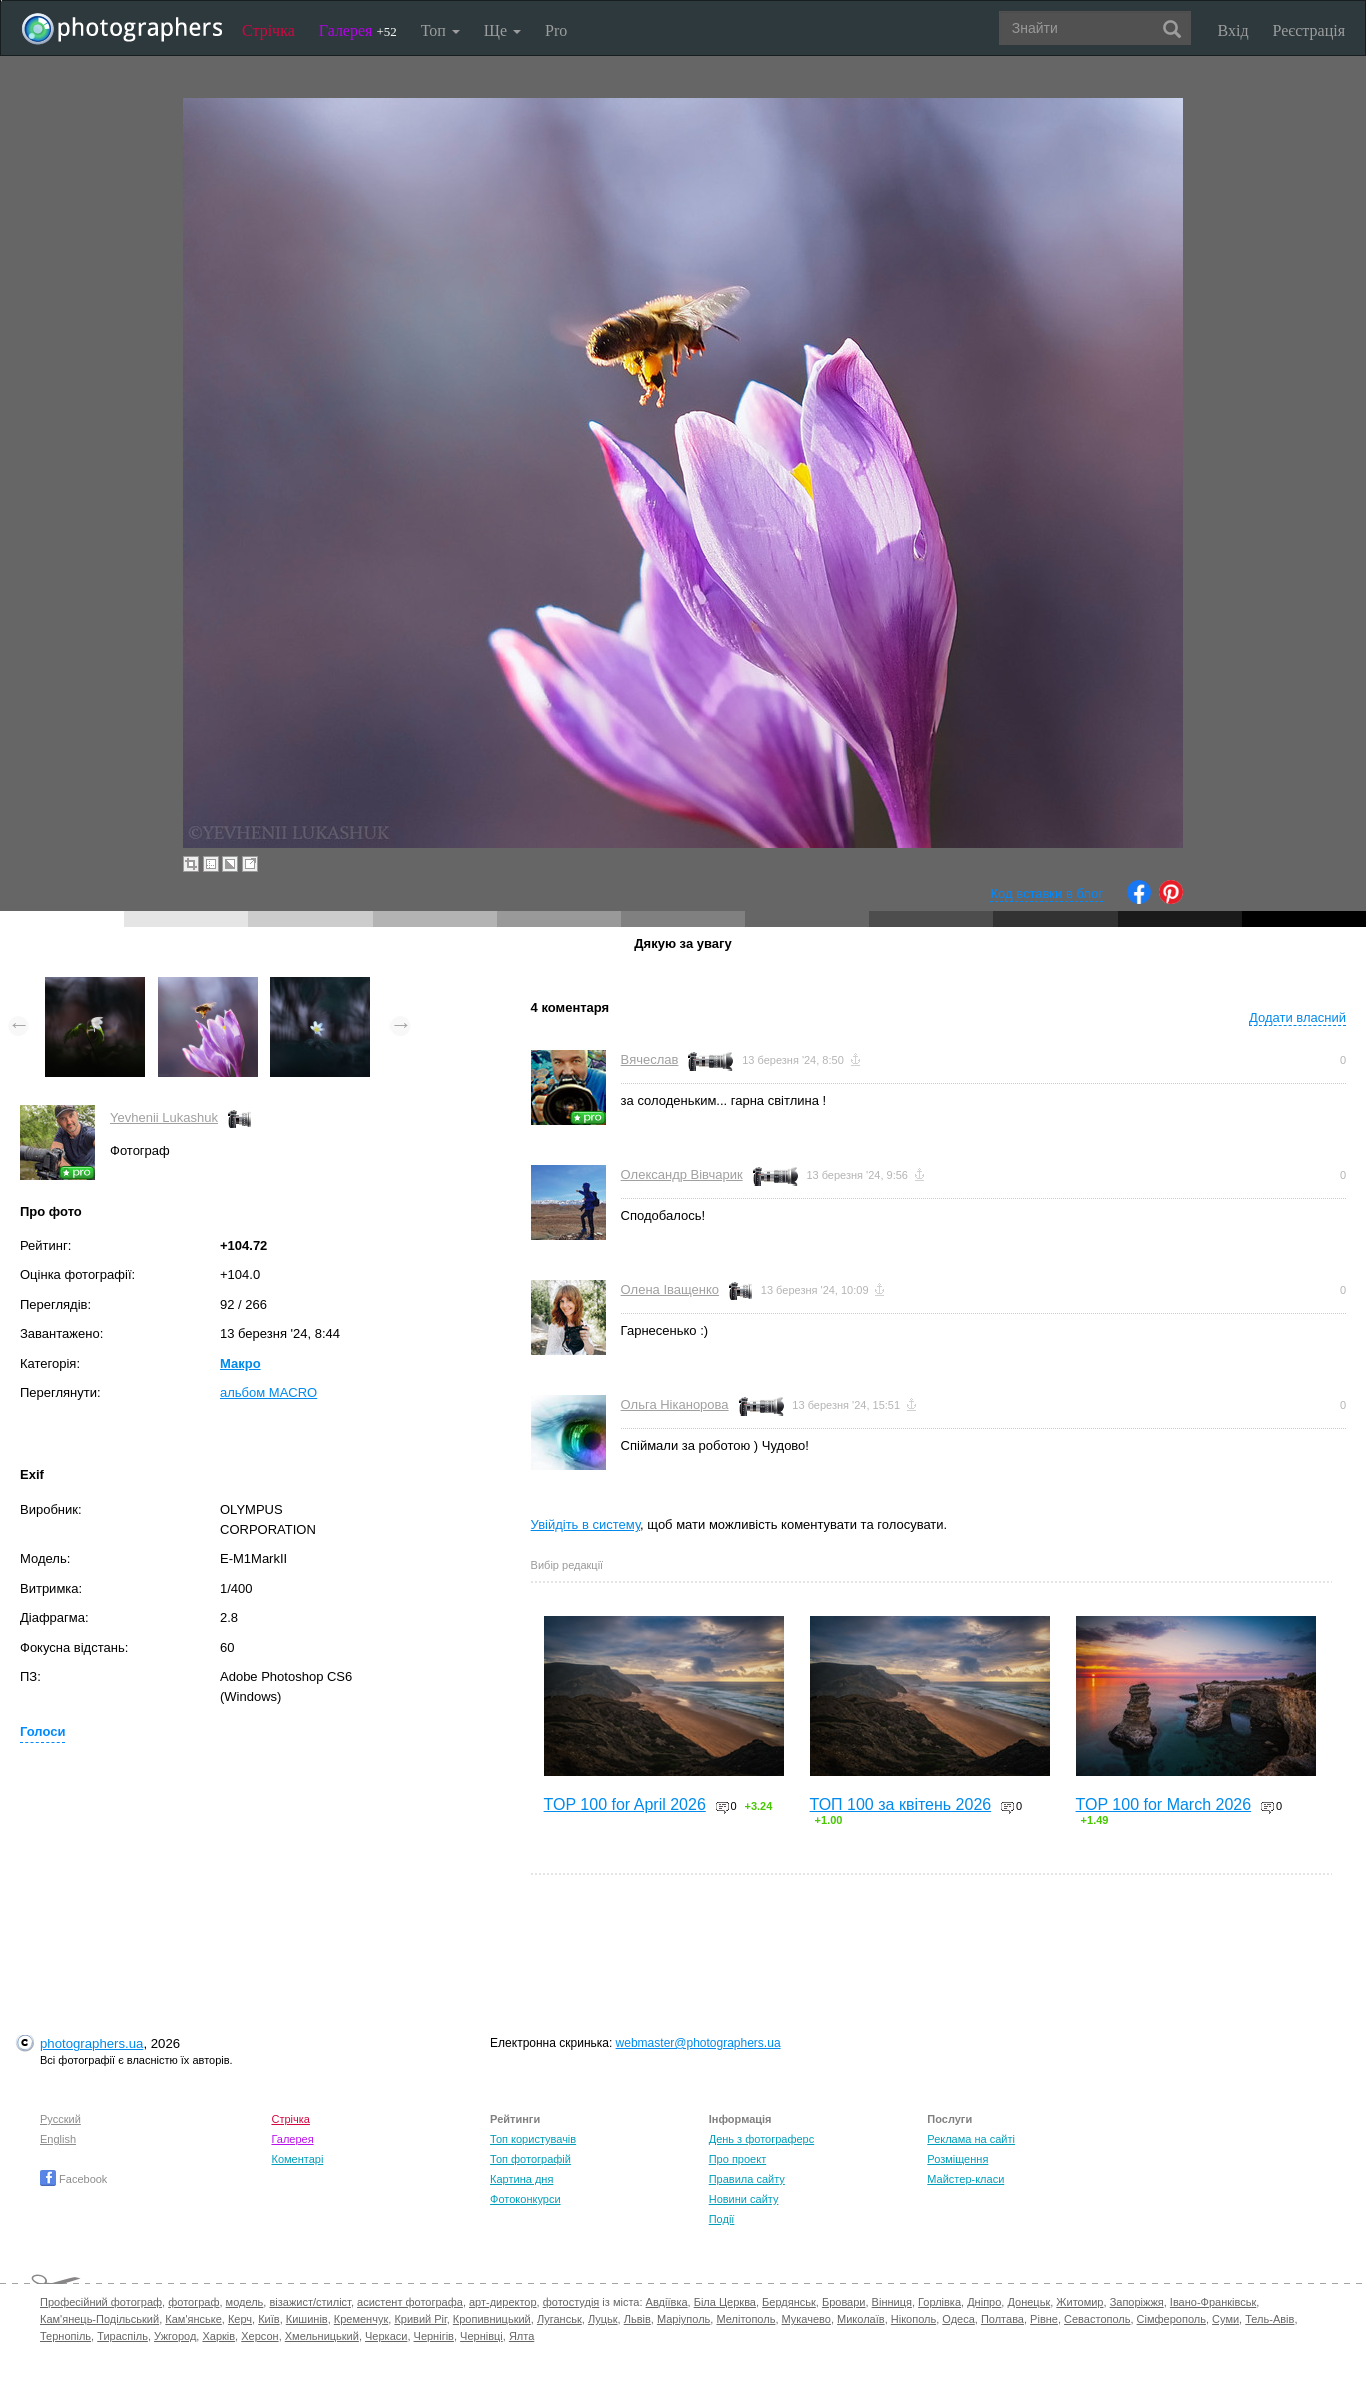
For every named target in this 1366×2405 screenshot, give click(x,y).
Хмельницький (322, 2336)
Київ (268, 2319)
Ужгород (175, 2336)
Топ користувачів (533, 2139)
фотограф (193, 2302)
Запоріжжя (1137, 2302)
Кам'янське (193, 2319)
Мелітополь (745, 2319)
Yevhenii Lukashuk (164, 1117)
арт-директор (503, 2302)
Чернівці (481, 2336)
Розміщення (957, 2159)
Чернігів (434, 2336)
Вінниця (892, 2302)
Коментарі (297, 2159)
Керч (240, 2319)
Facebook (73, 2179)
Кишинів (307, 2319)
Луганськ (559, 2319)
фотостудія (571, 2302)
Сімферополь (1171, 2319)
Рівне (1044, 2319)
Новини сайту (744, 2199)
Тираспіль (122, 2336)
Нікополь (913, 2319)
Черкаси (386, 2336)
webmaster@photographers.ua (698, 2043)
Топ (440, 30)
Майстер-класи (965, 2179)
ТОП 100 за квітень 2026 (901, 1804)
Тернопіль (65, 2336)
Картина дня (521, 2179)
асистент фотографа (410, 2302)
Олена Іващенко (670, 1289)
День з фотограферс (762, 2139)
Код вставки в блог (1046, 893)
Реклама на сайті (971, 2139)
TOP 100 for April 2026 (625, 1804)
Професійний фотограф (101, 2302)
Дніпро (984, 2302)
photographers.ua (91, 2043)
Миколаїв (861, 2319)
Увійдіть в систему (586, 1524)
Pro (556, 30)
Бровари (844, 2302)
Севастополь (1097, 2319)
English (58, 2139)
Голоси (42, 1731)
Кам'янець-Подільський (99, 2319)
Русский (60, 2119)
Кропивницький (492, 2319)
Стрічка (268, 30)
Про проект (737, 2159)
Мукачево (806, 2319)
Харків (218, 2336)
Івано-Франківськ (1213, 2302)
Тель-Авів (1269, 2319)
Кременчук (361, 2319)
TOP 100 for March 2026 (1164, 1804)
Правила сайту (747, 2179)
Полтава (1002, 2319)
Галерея (358, 30)
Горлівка (939, 2302)
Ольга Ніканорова (675, 1404)
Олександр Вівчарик (682, 1174)
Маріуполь (683, 2319)
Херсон (259, 2336)
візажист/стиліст (309, 2302)
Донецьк (1028, 2302)
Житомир (1079, 2302)
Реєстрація (1309, 30)
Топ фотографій (530, 2159)
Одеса (958, 2319)
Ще (502, 30)
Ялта (521, 2336)
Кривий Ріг (420, 2319)
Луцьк (603, 2319)
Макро (240, 1363)
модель (245, 2302)
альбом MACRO (268, 1392)
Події (722, 2219)
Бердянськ (789, 2302)
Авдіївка (667, 2302)
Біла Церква (725, 2302)
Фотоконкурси (525, 2199)
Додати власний (1297, 1017)
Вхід (1233, 30)
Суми (1225, 2319)
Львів (637, 2319)
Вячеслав (650, 1059)
